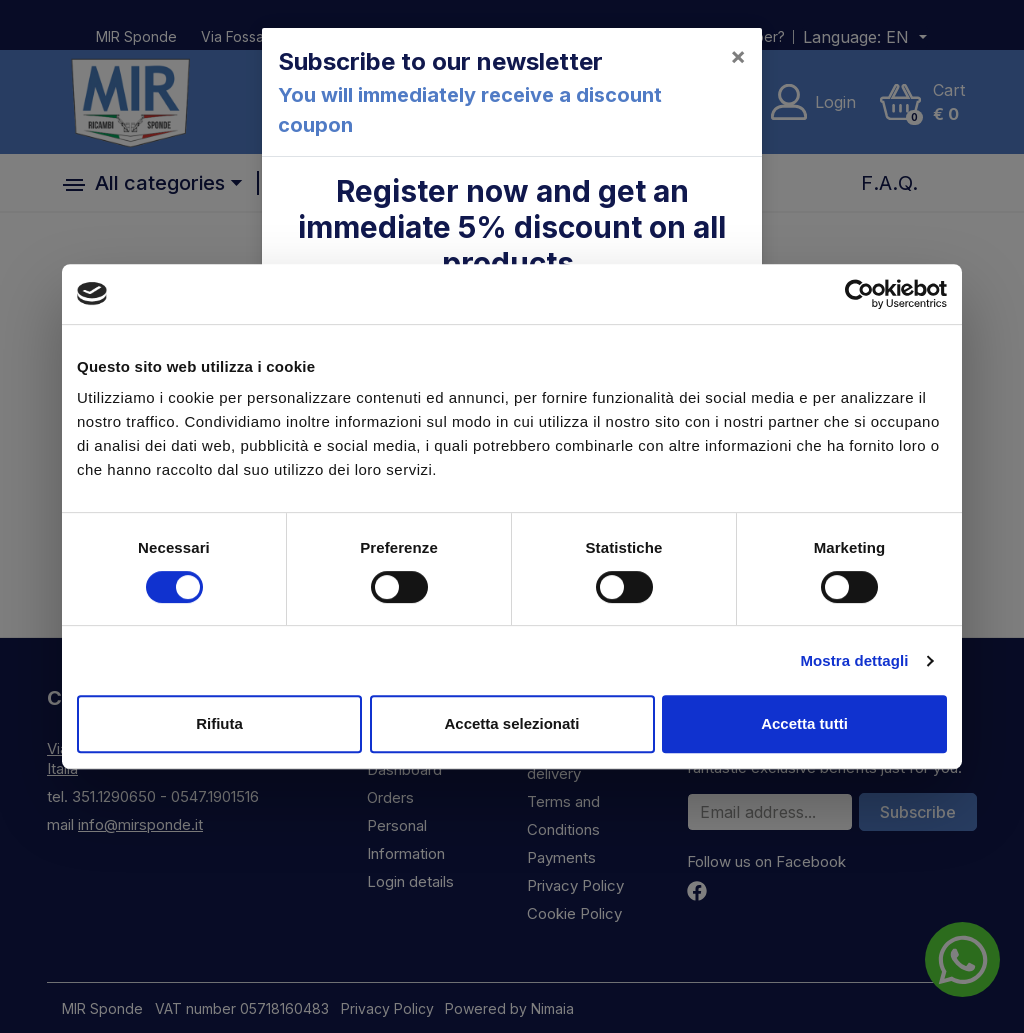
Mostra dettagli (854, 660)
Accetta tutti (804, 723)
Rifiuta (219, 723)
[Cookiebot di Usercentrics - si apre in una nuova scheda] (859, 294)
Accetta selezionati (511, 723)
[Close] (738, 56)
